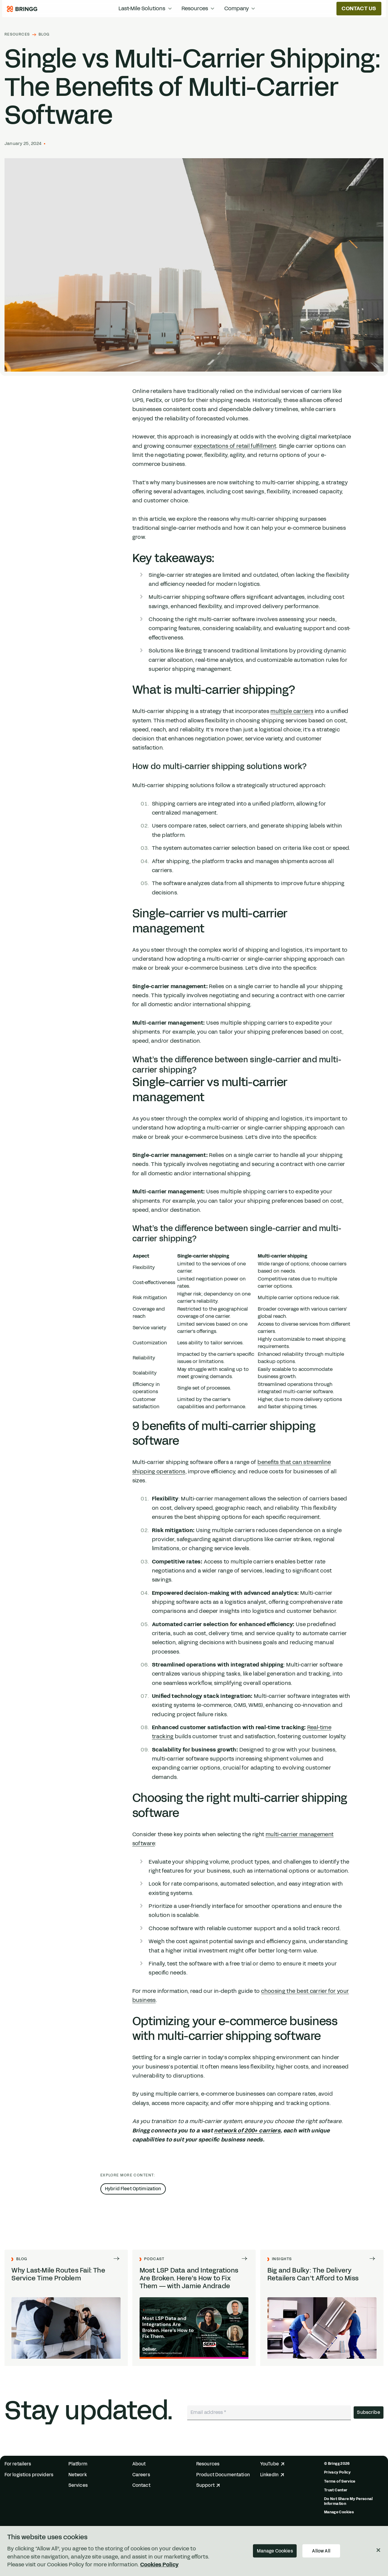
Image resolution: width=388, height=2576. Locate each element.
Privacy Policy (337, 2472)
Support (208, 2485)
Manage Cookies (339, 2512)
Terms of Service (339, 2481)
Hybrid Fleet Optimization (133, 2189)
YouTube (272, 2464)
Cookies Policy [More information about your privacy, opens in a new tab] (159, 2564)
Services (78, 2485)
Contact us (359, 8)
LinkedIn (272, 2475)
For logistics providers (29, 2475)
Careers (141, 2475)
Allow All (321, 2551)
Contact (141, 2485)
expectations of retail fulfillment (235, 446)
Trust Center (335, 2490)
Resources (17, 34)
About (139, 2464)
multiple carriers (291, 711)
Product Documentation (223, 2475)
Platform (77, 2464)
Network (77, 2475)
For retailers (18, 2464)
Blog (44, 34)
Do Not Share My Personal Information (348, 2501)
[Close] (378, 2550)
